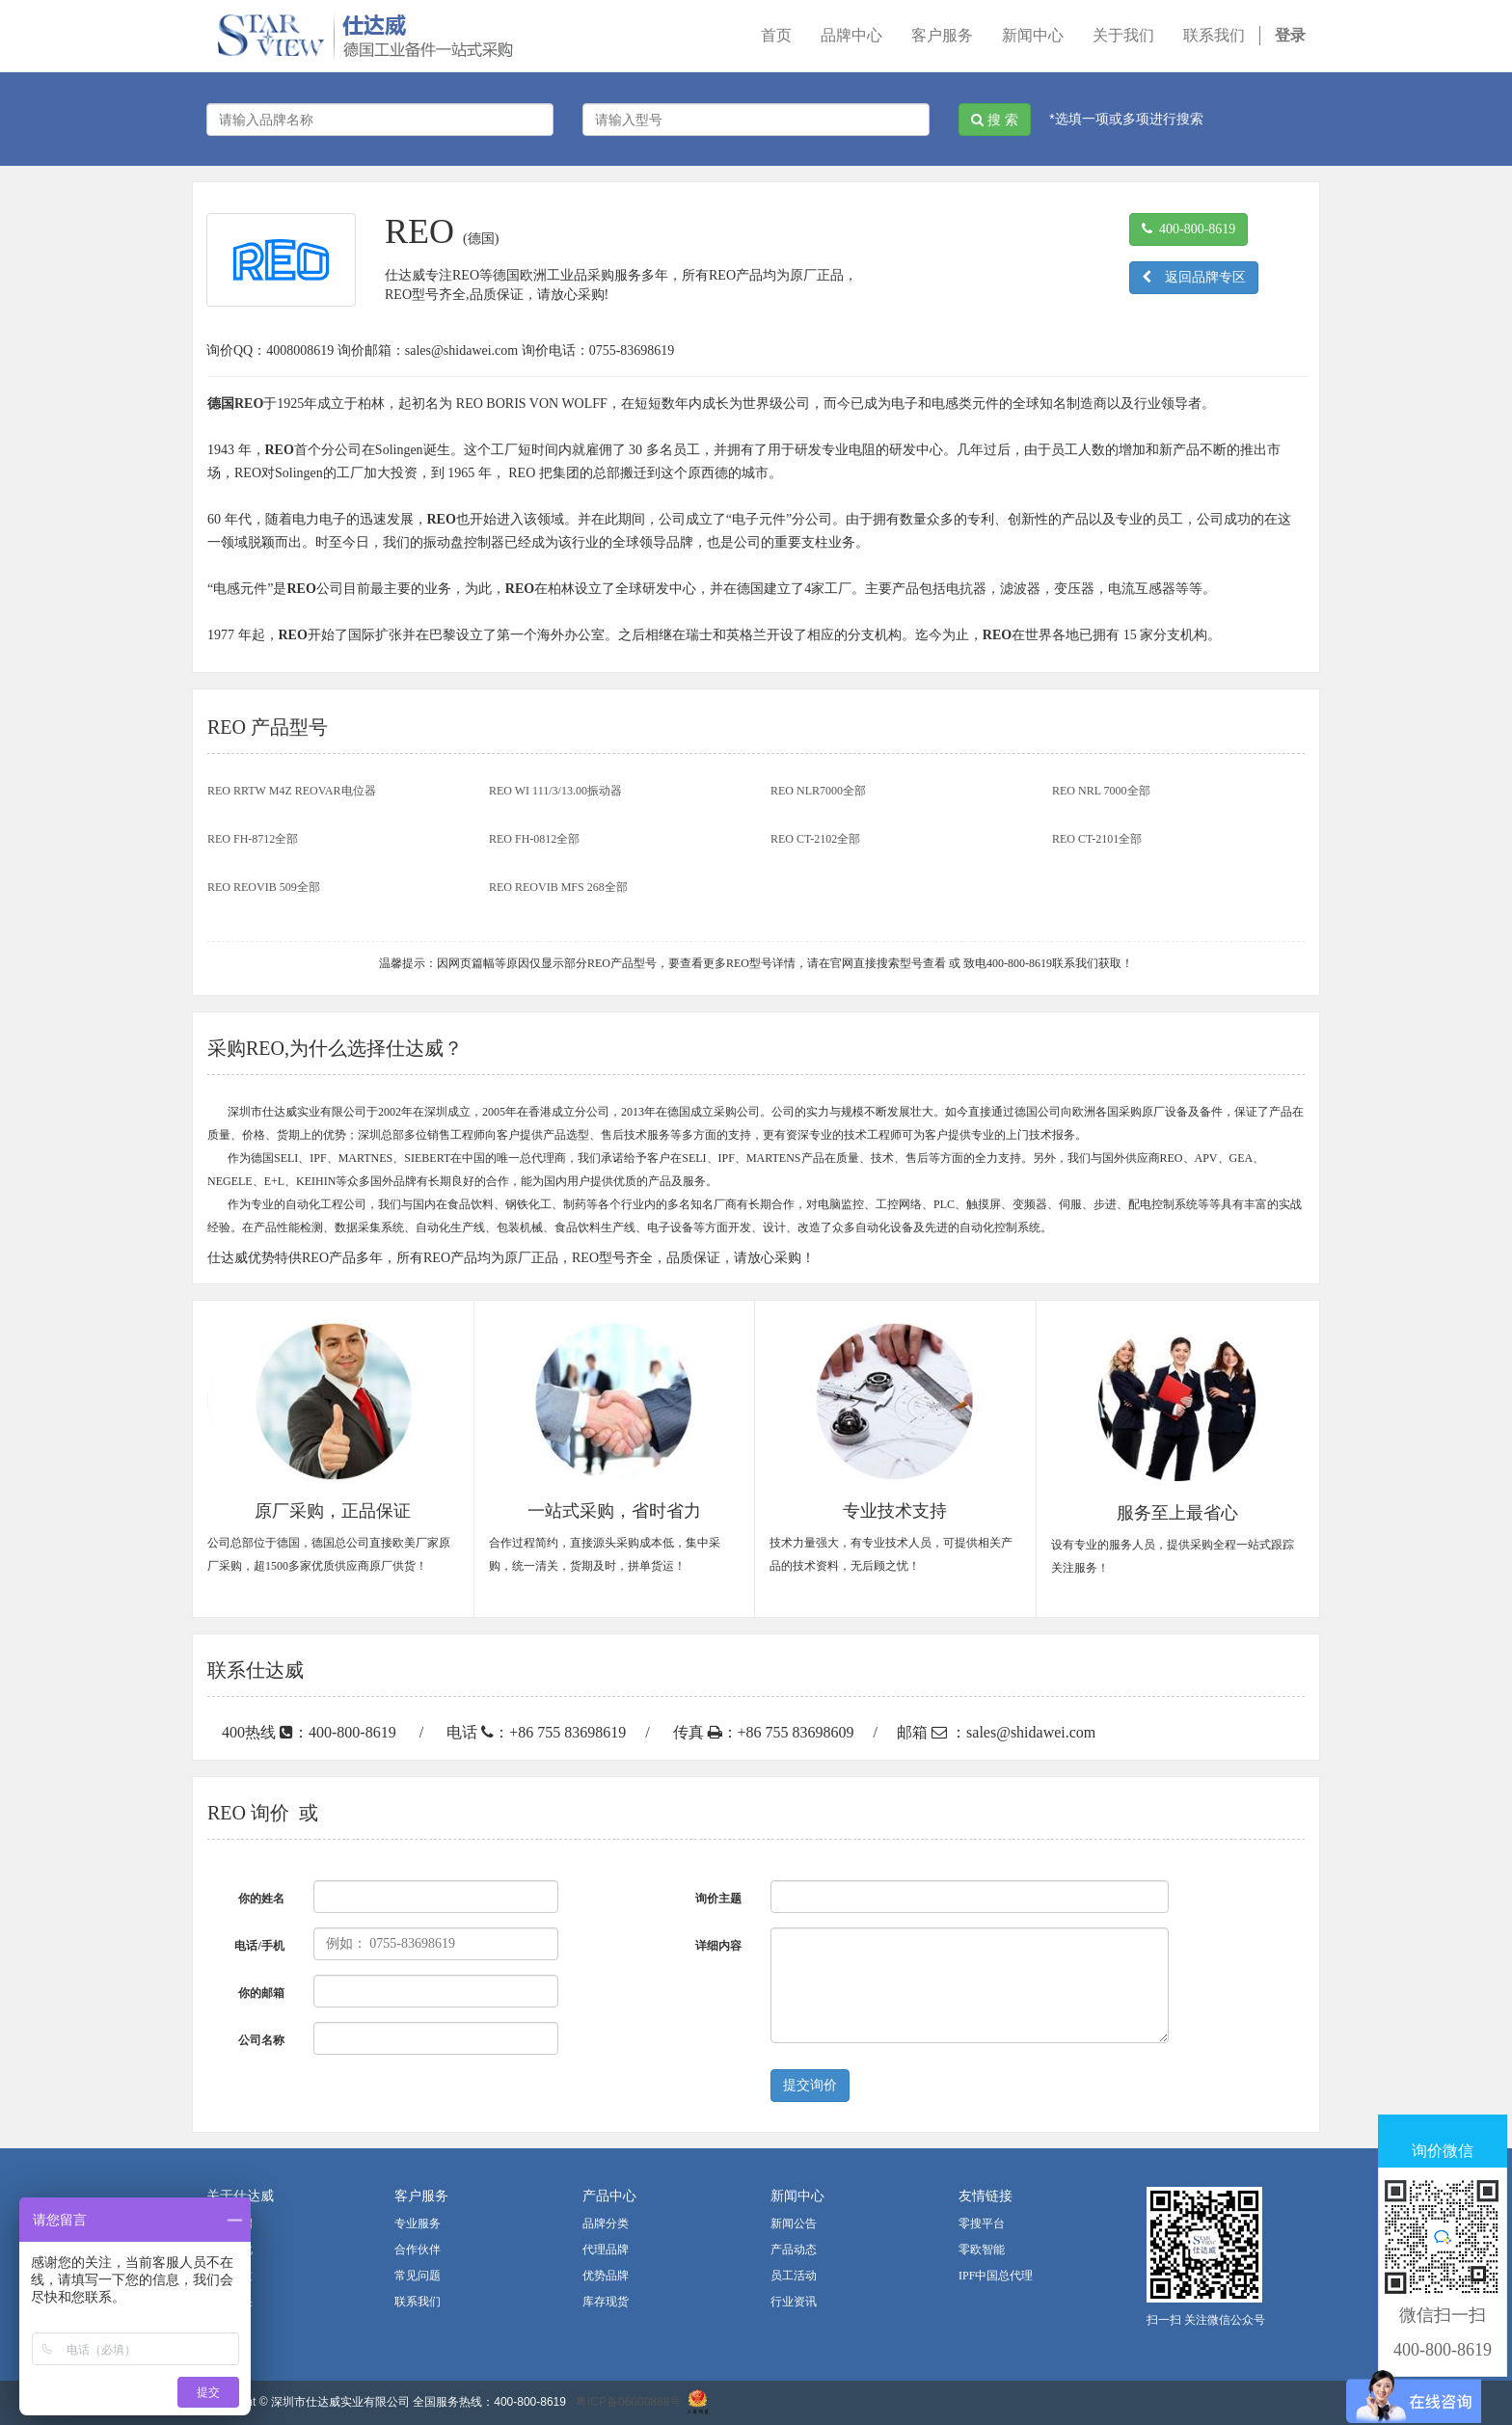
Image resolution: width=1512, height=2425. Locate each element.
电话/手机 (259, 1946)
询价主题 (718, 1898)
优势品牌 (605, 2275)
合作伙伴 (417, 2249)
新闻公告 (793, 2223)
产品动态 (793, 2249)
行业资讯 (793, 2301)
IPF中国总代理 (995, 2275)
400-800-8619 (1188, 229)
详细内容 (718, 1946)
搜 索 (994, 119)
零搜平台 (981, 2223)
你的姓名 (261, 1898)
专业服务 (417, 2223)
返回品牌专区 (1194, 277)
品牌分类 (605, 2223)
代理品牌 (605, 2249)
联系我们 (417, 2301)
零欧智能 (981, 2249)
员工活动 (793, 2275)
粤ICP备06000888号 (628, 2402)
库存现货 (605, 2301)
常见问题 (417, 2275)
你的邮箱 (261, 1993)
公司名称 (261, 2040)
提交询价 (810, 2085)
